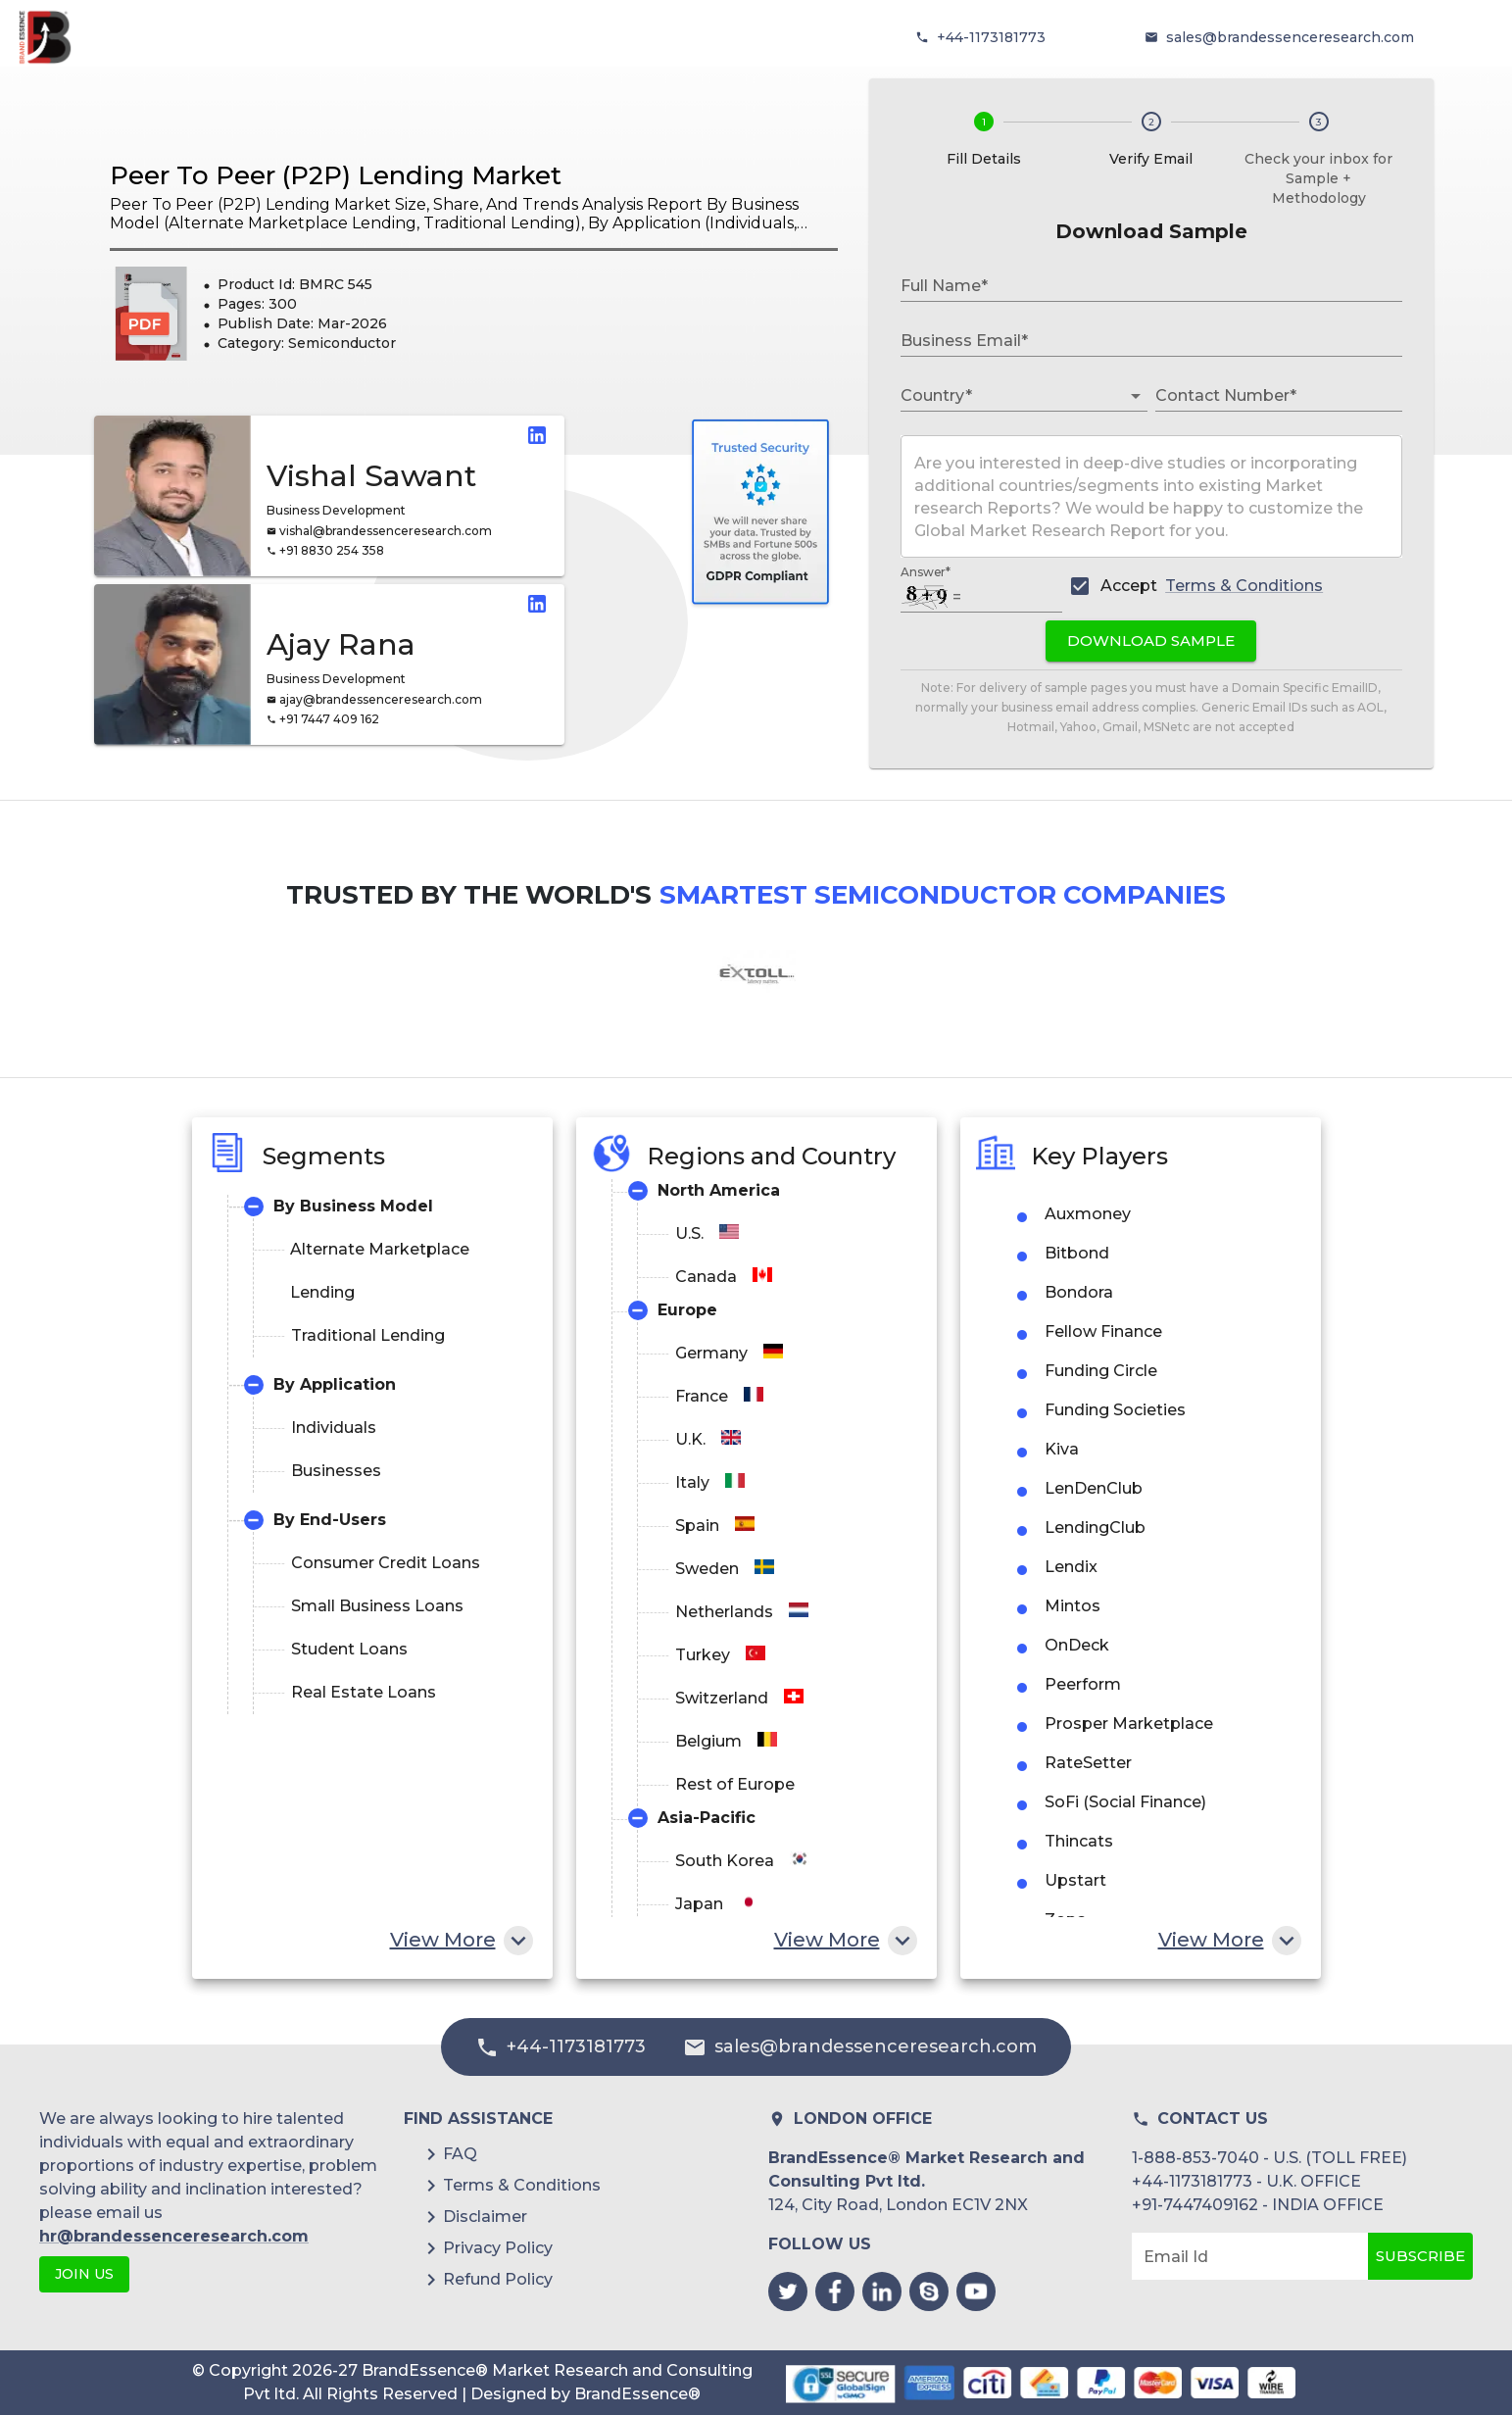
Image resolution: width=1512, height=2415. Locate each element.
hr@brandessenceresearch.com (174, 2236)
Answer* (926, 572)
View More (459, 1940)
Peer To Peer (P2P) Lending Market (335, 175)
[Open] (1135, 396)
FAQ (460, 2153)
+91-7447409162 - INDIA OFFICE (1258, 2204)
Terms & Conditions (1244, 585)
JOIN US (84, 2274)
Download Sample (1151, 641)
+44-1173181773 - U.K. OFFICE (1246, 2181)
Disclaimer (485, 2216)
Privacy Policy (498, 2248)
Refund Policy (498, 2279)
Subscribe (1420, 2256)
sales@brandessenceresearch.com (1290, 37)
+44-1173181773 (991, 37)
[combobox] (1009, 395)
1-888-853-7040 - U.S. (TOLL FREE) (1269, 2157)
